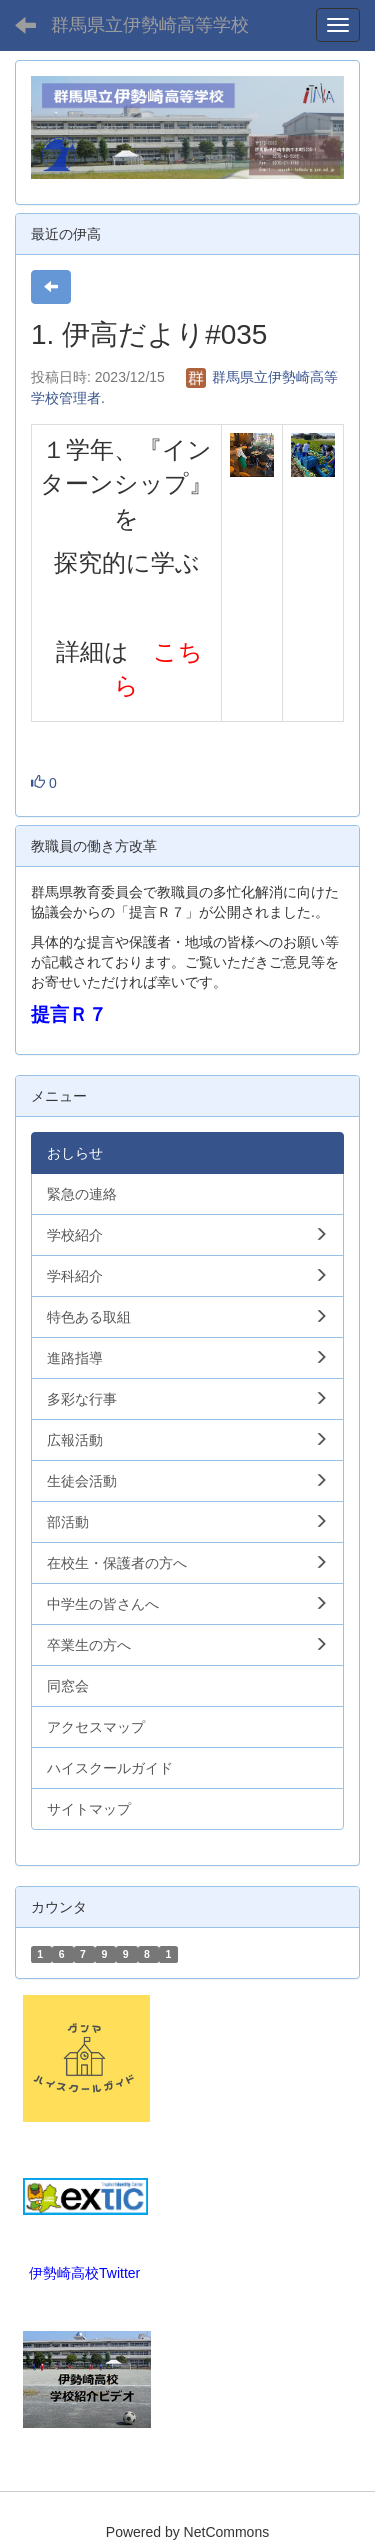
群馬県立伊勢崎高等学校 (150, 25)
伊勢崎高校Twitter (84, 2273)
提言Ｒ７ (69, 1014)
